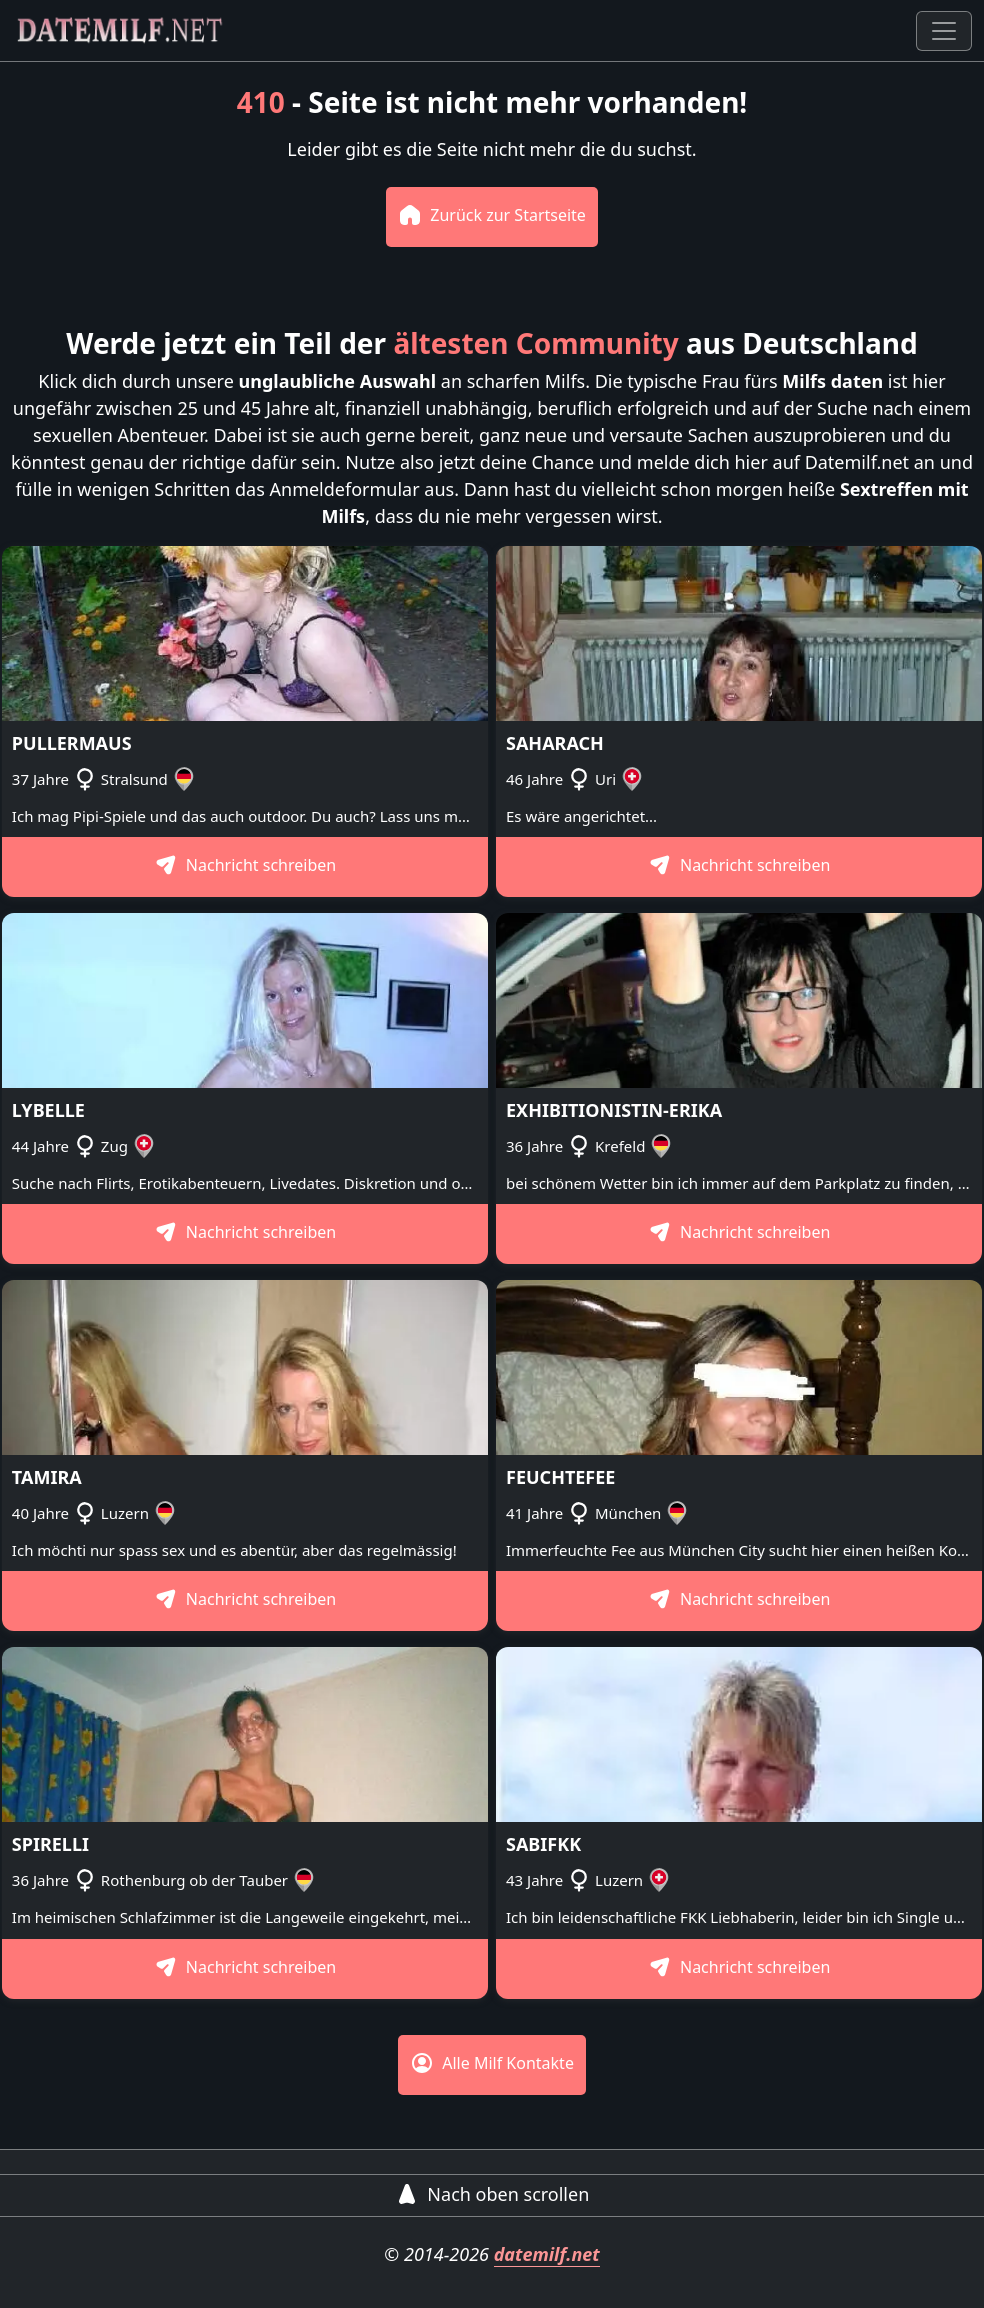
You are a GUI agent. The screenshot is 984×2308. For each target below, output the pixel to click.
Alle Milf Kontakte (492, 2063)
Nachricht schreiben (245, 865)
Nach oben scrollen (492, 2194)
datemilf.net (547, 2254)
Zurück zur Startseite (492, 215)
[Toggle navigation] (944, 31)
